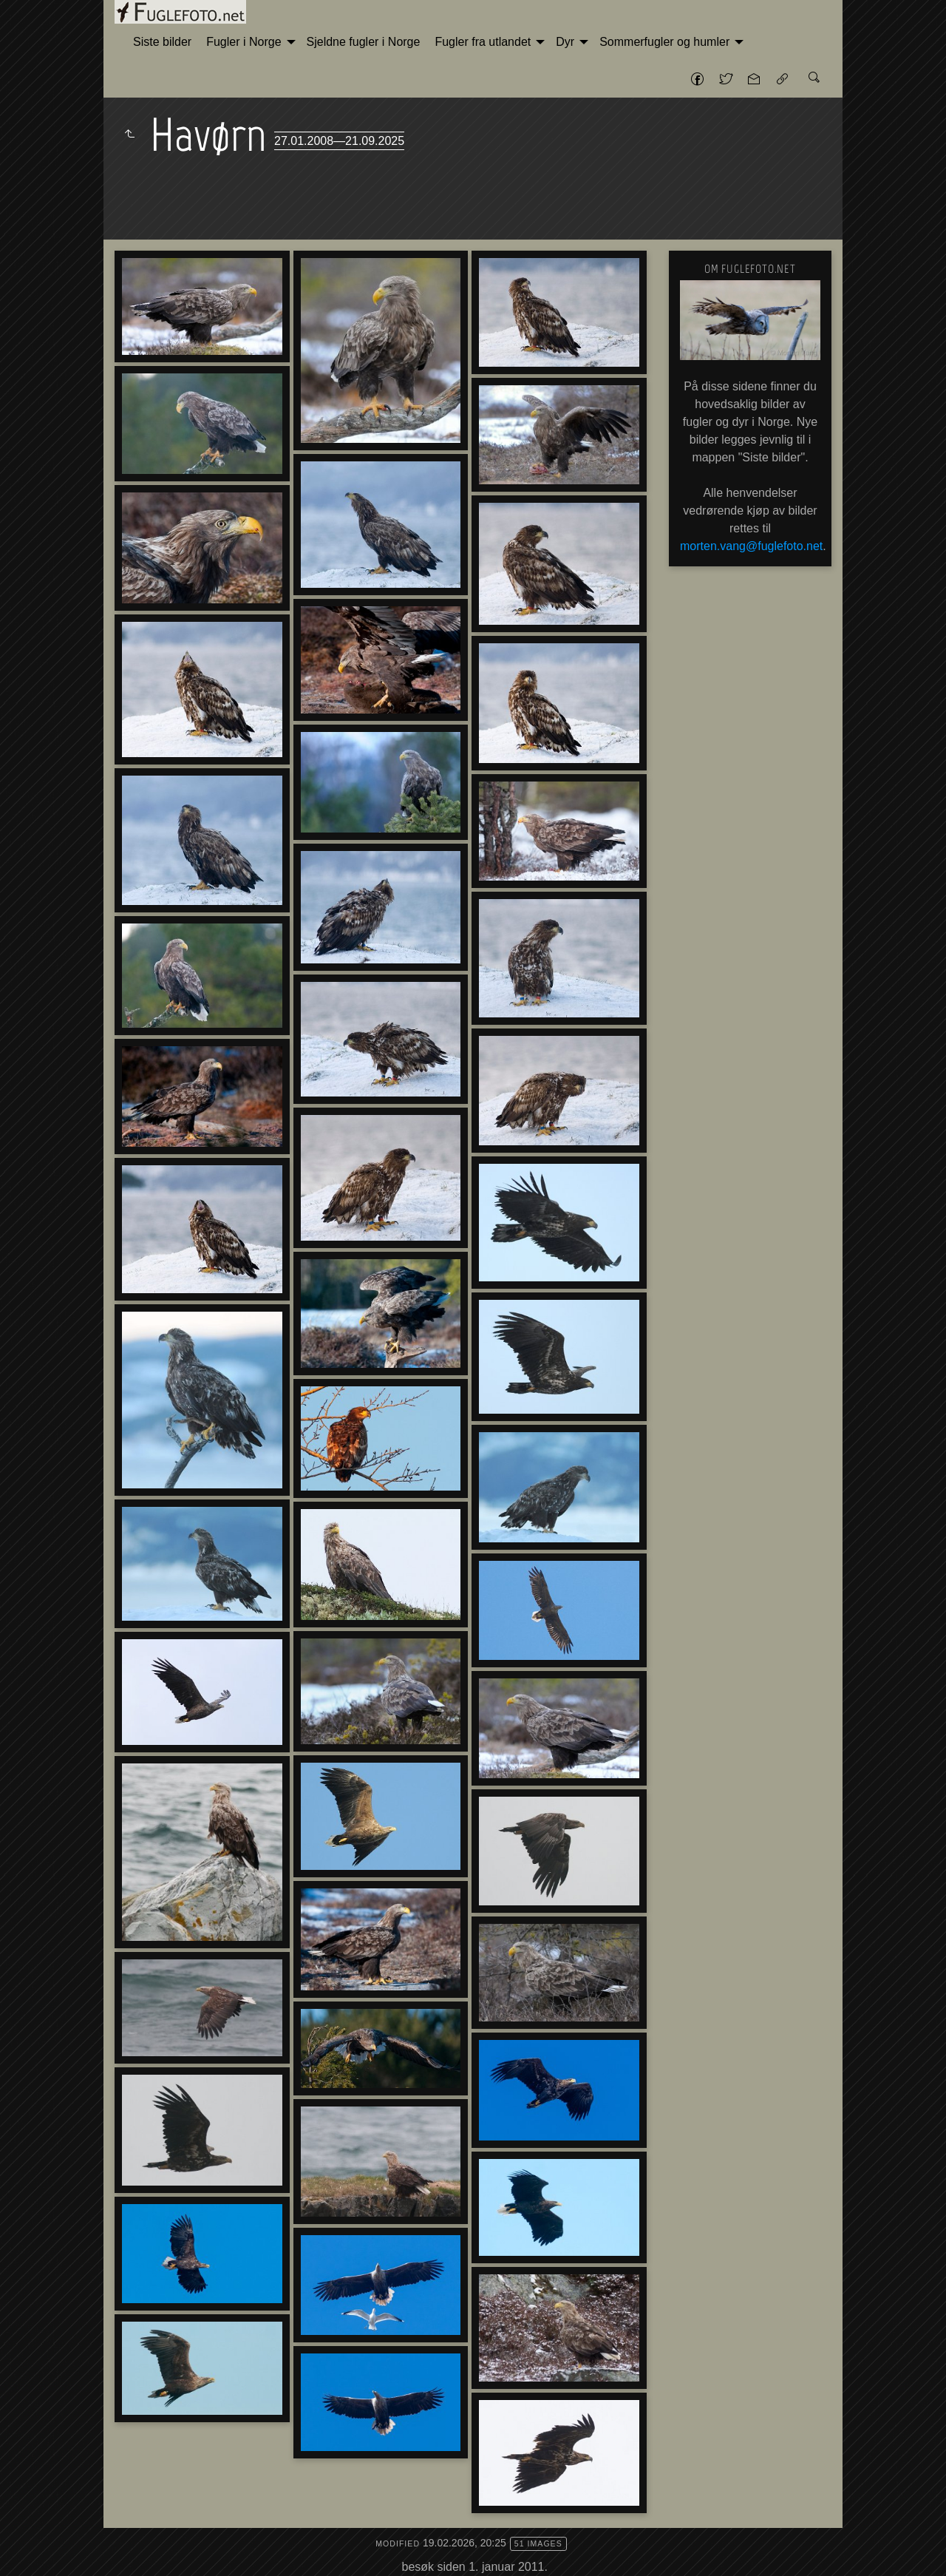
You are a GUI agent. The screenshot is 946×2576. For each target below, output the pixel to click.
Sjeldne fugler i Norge (364, 41)
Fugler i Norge (243, 41)
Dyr (565, 41)
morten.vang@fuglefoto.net (751, 546)
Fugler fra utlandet (483, 41)
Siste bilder (162, 41)
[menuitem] (162, 42)
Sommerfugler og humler (664, 41)
